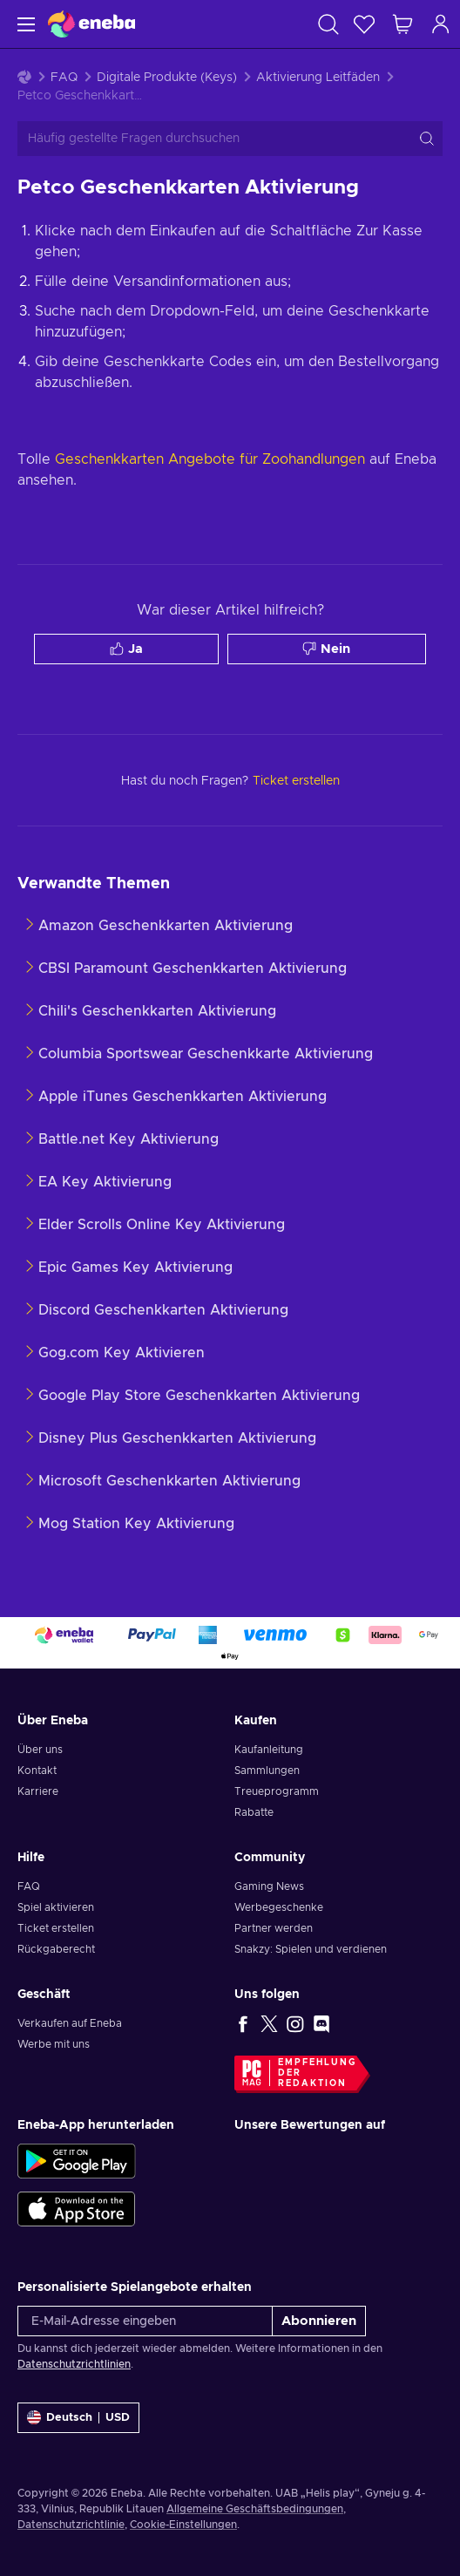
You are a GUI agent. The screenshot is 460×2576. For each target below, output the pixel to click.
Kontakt (37, 1770)
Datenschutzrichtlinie (71, 2524)
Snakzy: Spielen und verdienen (310, 1949)
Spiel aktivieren (55, 1907)
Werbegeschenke (278, 1907)
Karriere (37, 1791)
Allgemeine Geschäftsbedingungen (254, 2509)
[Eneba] (91, 23)
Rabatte (254, 1812)
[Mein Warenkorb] (402, 24)
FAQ (64, 77)
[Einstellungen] (78, 2418)
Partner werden (273, 1928)
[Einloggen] (441, 24)
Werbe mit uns (53, 2044)
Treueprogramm (276, 1791)
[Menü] (24, 24)
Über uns (40, 1749)
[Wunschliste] (364, 24)
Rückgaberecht (56, 1949)
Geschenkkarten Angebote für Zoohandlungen (210, 459)
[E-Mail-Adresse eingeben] (145, 2321)
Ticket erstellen (55, 1928)
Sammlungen (267, 1770)
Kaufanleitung (268, 1749)
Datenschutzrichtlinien (74, 2364)
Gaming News (269, 1886)
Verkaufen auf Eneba (69, 2023)
